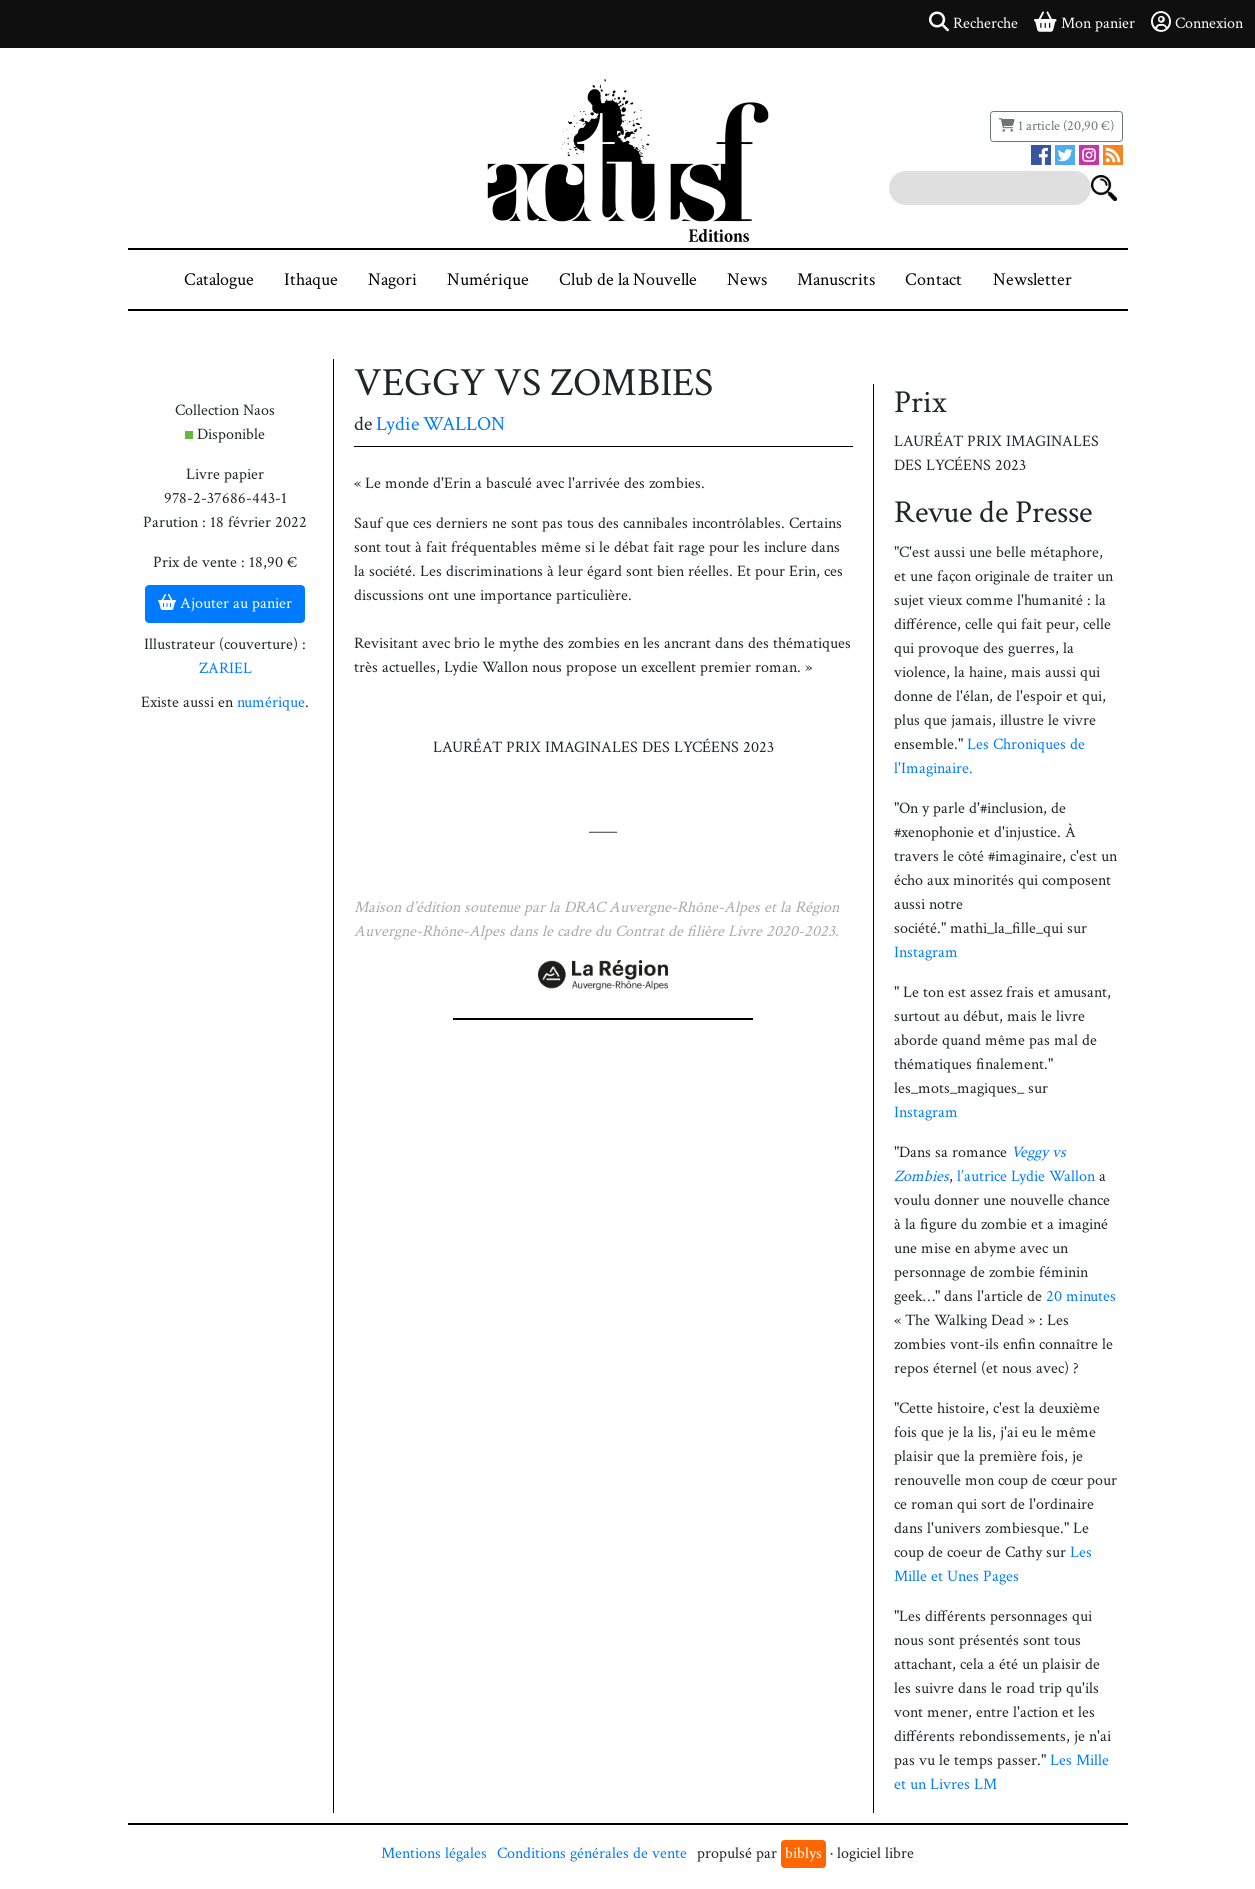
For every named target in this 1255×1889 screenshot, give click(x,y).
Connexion (1197, 23)
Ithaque (311, 279)
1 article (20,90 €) (1056, 126)
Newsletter (1032, 279)
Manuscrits (836, 279)
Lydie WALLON (440, 424)
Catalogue (219, 279)
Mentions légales (434, 1853)
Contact (933, 279)
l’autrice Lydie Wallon (1026, 1176)
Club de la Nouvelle (628, 279)
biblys (803, 1853)
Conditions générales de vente (592, 1853)
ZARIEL (225, 668)
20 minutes (1081, 1296)
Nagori (392, 279)
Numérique (488, 279)
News (747, 279)
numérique (271, 702)
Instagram (926, 952)
